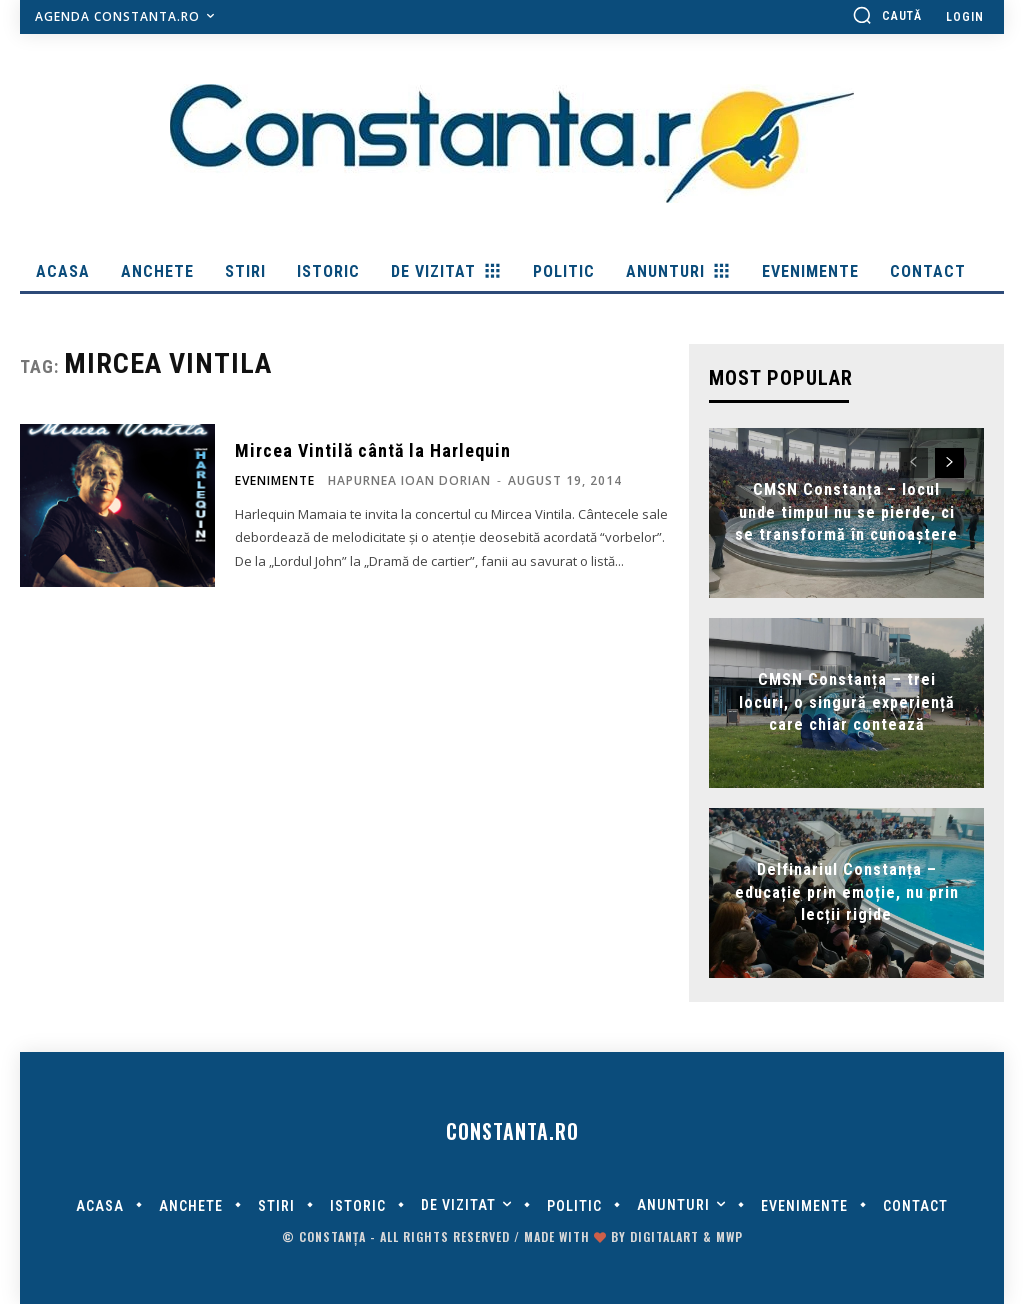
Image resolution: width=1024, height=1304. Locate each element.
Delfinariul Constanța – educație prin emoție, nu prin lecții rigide (847, 893)
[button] (887, 15)
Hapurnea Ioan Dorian (409, 480)
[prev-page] (913, 463)
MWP (729, 1236)
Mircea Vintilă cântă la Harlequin (373, 450)
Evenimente (275, 481)
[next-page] (949, 463)
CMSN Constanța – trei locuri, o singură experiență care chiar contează (847, 703)
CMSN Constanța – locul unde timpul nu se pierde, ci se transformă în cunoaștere (846, 513)
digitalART (664, 1236)
